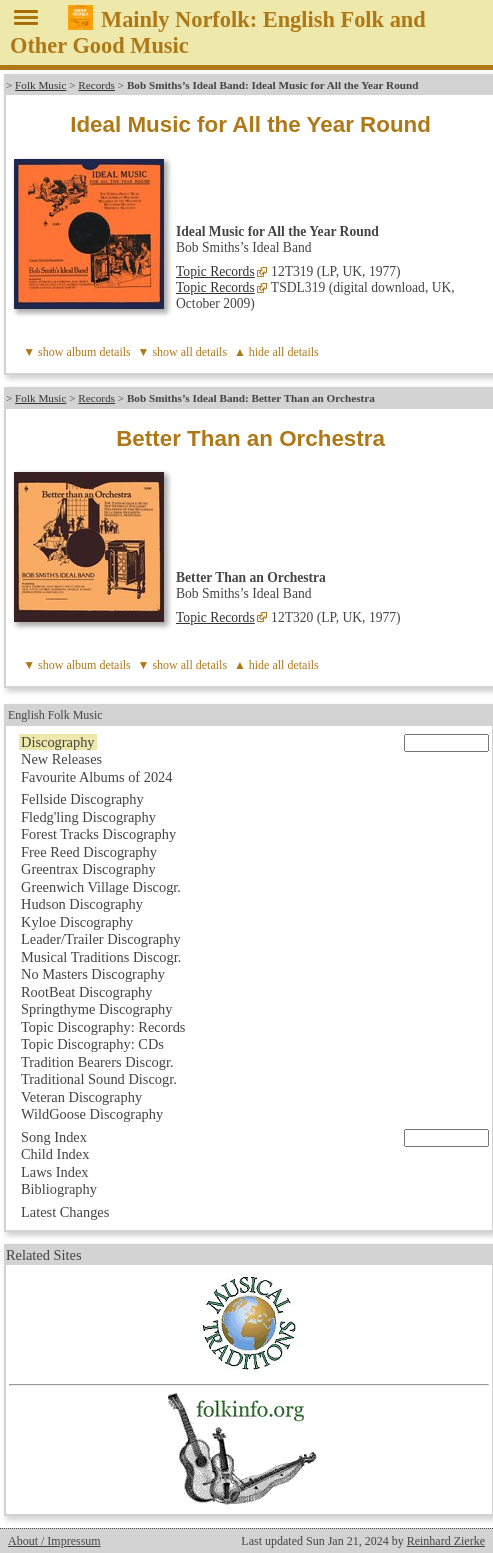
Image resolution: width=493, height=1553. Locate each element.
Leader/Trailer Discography (101, 939)
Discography (58, 742)
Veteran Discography (81, 1097)
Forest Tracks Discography (98, 834)
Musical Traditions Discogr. (101, 957)
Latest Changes (65, 1212)
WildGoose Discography (92, 1114)
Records (96, 85)
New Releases (61, 759)
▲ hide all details (276, 352)
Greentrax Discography (88, 869)
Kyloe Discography (77, 922)
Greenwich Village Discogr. (101, 887)
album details (98, 352)
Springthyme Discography (96, 1009)
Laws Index (55, 1172)
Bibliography (59, 1189)
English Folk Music (55, 715)
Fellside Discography (82, 799)
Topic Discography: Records (103, 1027)
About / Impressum (54, 1541)
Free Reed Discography (89, 852)
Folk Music (40, 85)
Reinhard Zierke (446, 1541)
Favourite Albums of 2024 (97, 777)
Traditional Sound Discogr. (99, 1079)
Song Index (54, 1137)
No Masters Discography (93, 974)
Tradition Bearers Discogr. (97, 1062)
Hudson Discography (82, 904)
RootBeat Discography (87, 992)
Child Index (55, 1154)
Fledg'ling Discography (88, 817)
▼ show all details (183, 352)
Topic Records (215, 271)
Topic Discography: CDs (92, 1044)
